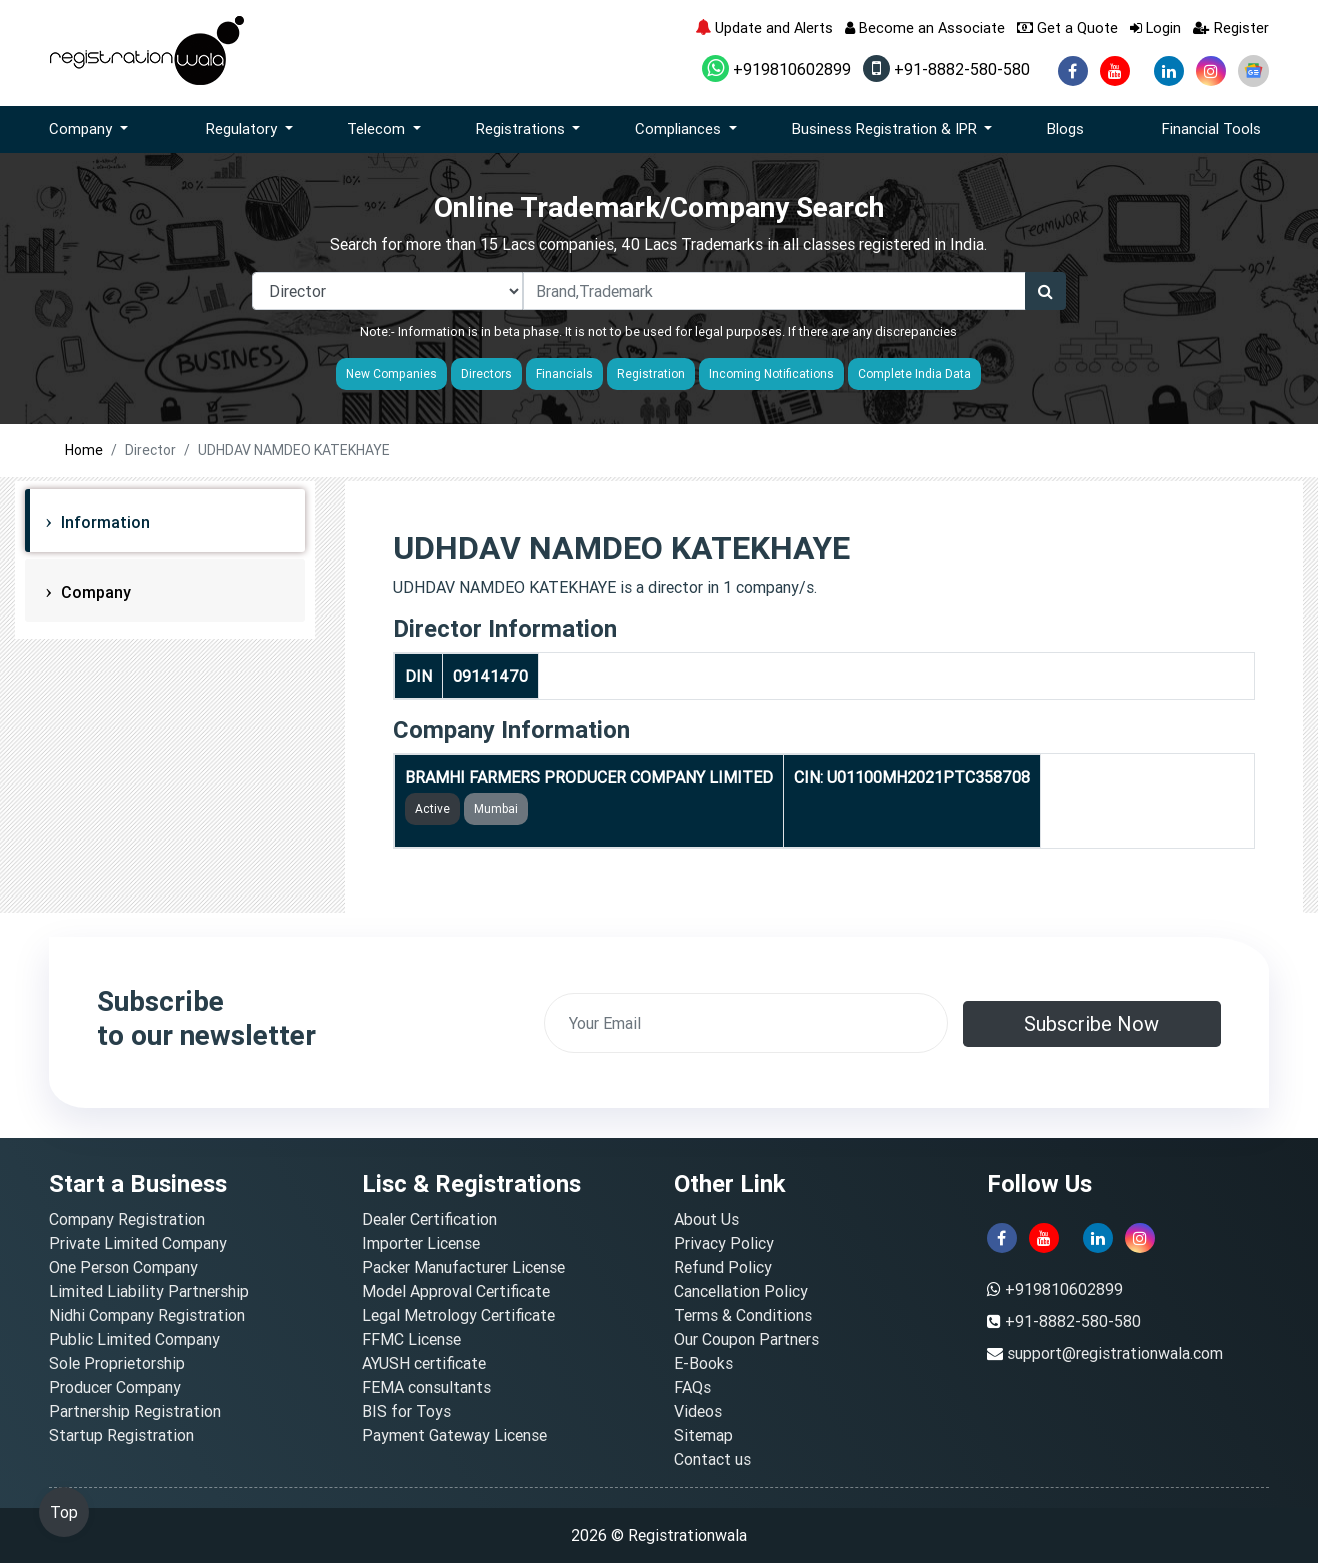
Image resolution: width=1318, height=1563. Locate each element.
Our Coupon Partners (746, 1339)
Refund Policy (723, 1267)
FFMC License (411, 1339)
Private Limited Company (138, 1243)
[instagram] (1211, 71)
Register (1231, 27)
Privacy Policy (724, 1243)
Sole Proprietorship (117, 1363)
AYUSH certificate (424, 1363)
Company (94, 592)
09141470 (490, 676)
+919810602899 (776, 69)
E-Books (703, 1363)
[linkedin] (1169, 71)
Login (1155, 27)
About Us (706, 1219)
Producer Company (115, 1387)
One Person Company (123, 1267)
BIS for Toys (406, 1411)
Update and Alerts (764, 27)
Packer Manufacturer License (463, 1267)
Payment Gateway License (454, 1435)
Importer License (421, 1243)
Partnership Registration (135, 1411)
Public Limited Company (134, 1339)
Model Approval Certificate (456, 1291)
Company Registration (127, 1219)
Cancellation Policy (741, 1291)
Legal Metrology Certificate (458, 1315)
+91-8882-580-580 (946, 69)
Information (103, 522)
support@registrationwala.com (1115, 1353)
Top (64, 1512)
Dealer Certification (429, 1219)
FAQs (692, 1387)
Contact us (712, 1459)
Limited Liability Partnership (149, 1291)
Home (84, 450)
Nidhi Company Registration (147, 1315)
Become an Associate (925, 27)
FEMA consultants (426, 1387)
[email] (746, 1023)
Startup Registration (121, 1435)
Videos (698, 1411)
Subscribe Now (1091, 1023)
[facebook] (1073, 71)
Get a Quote (1067, 27)
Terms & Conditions (743, 1315)
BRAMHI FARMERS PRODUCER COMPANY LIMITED (589, 777)
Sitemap (703, 1435)
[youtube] (1115, 71)
